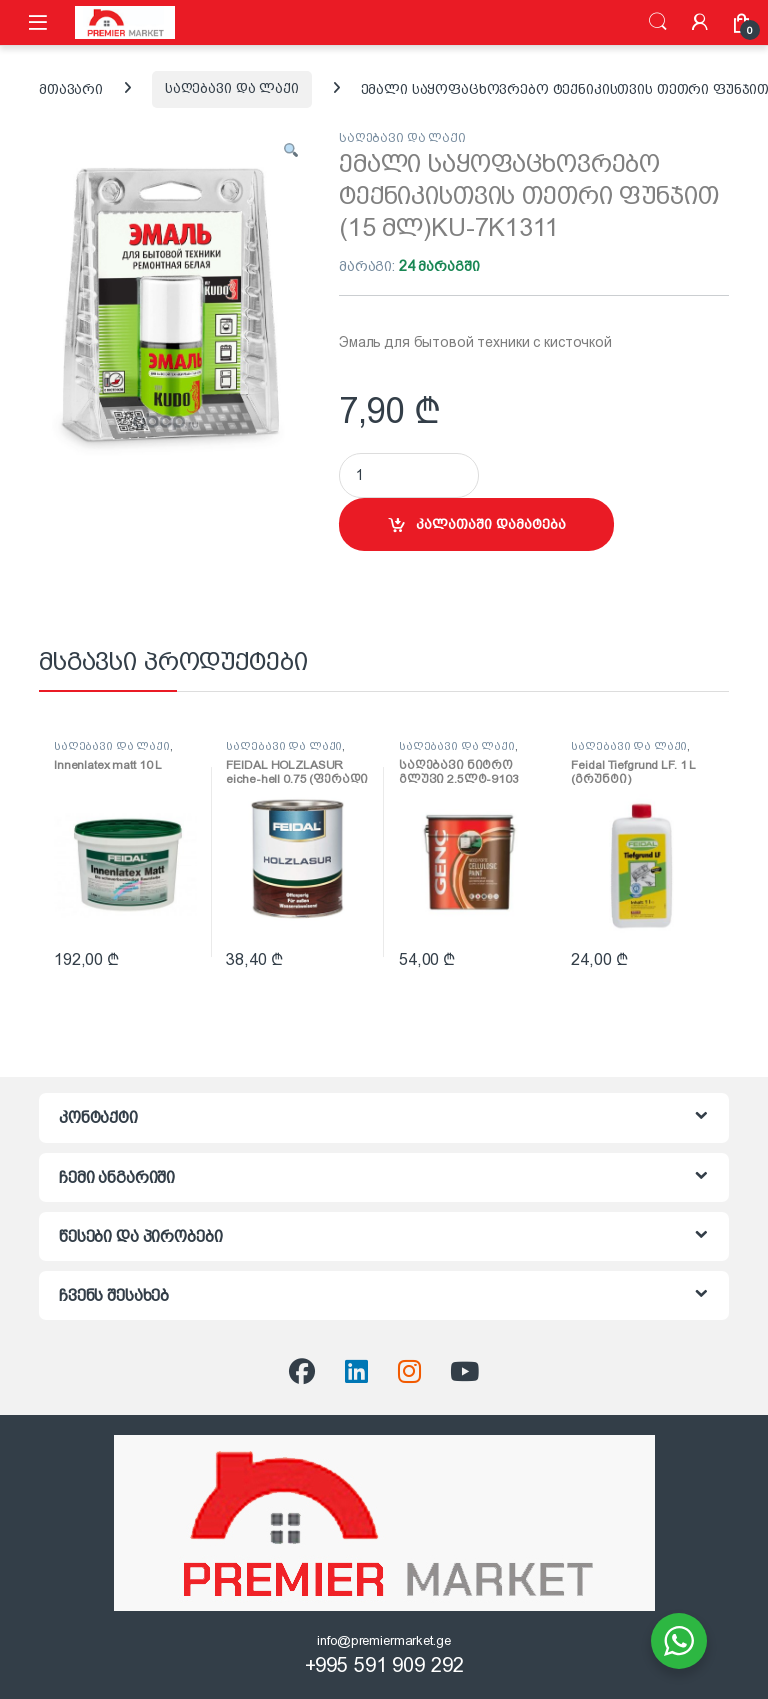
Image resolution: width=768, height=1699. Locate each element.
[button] (291, 152)
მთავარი (71, 88)
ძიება (658, 22)
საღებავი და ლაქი (232, 88)
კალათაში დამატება (491, 524)
